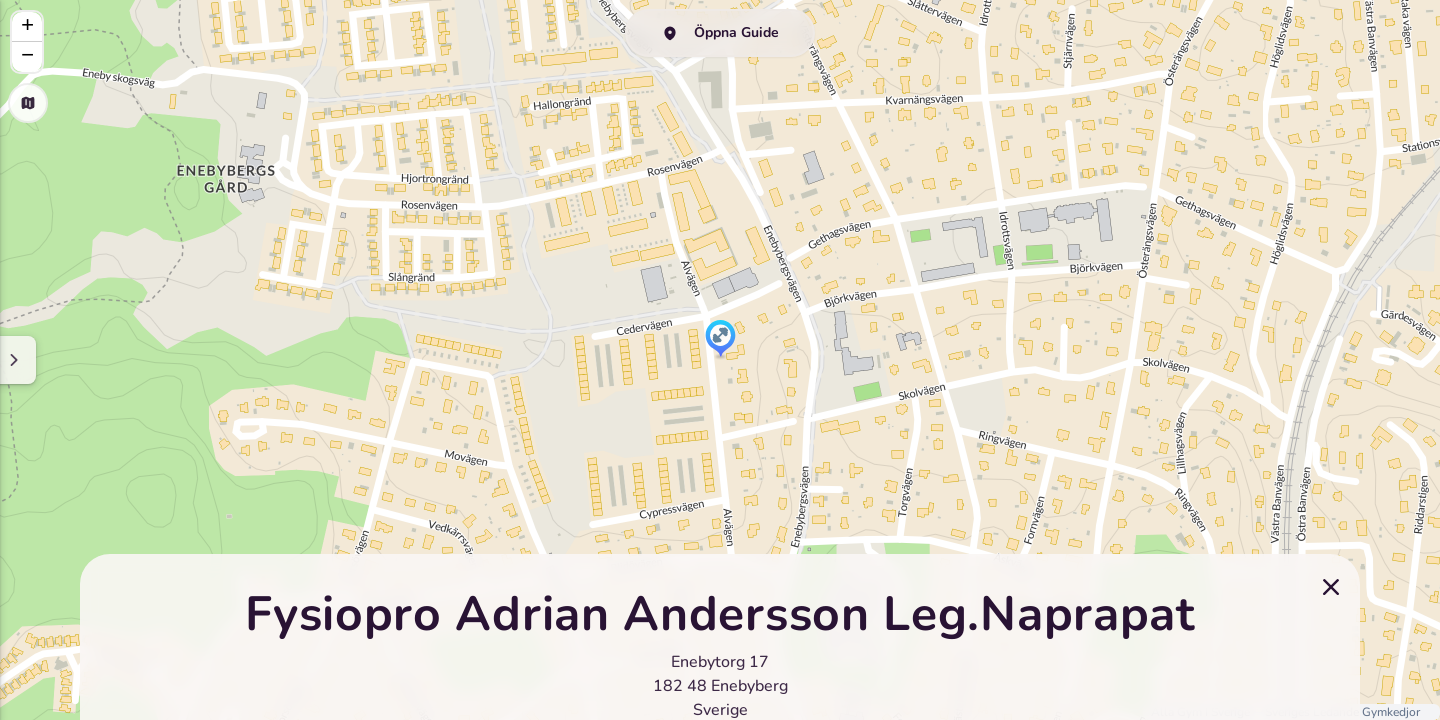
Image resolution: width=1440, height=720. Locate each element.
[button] (720, 340)
